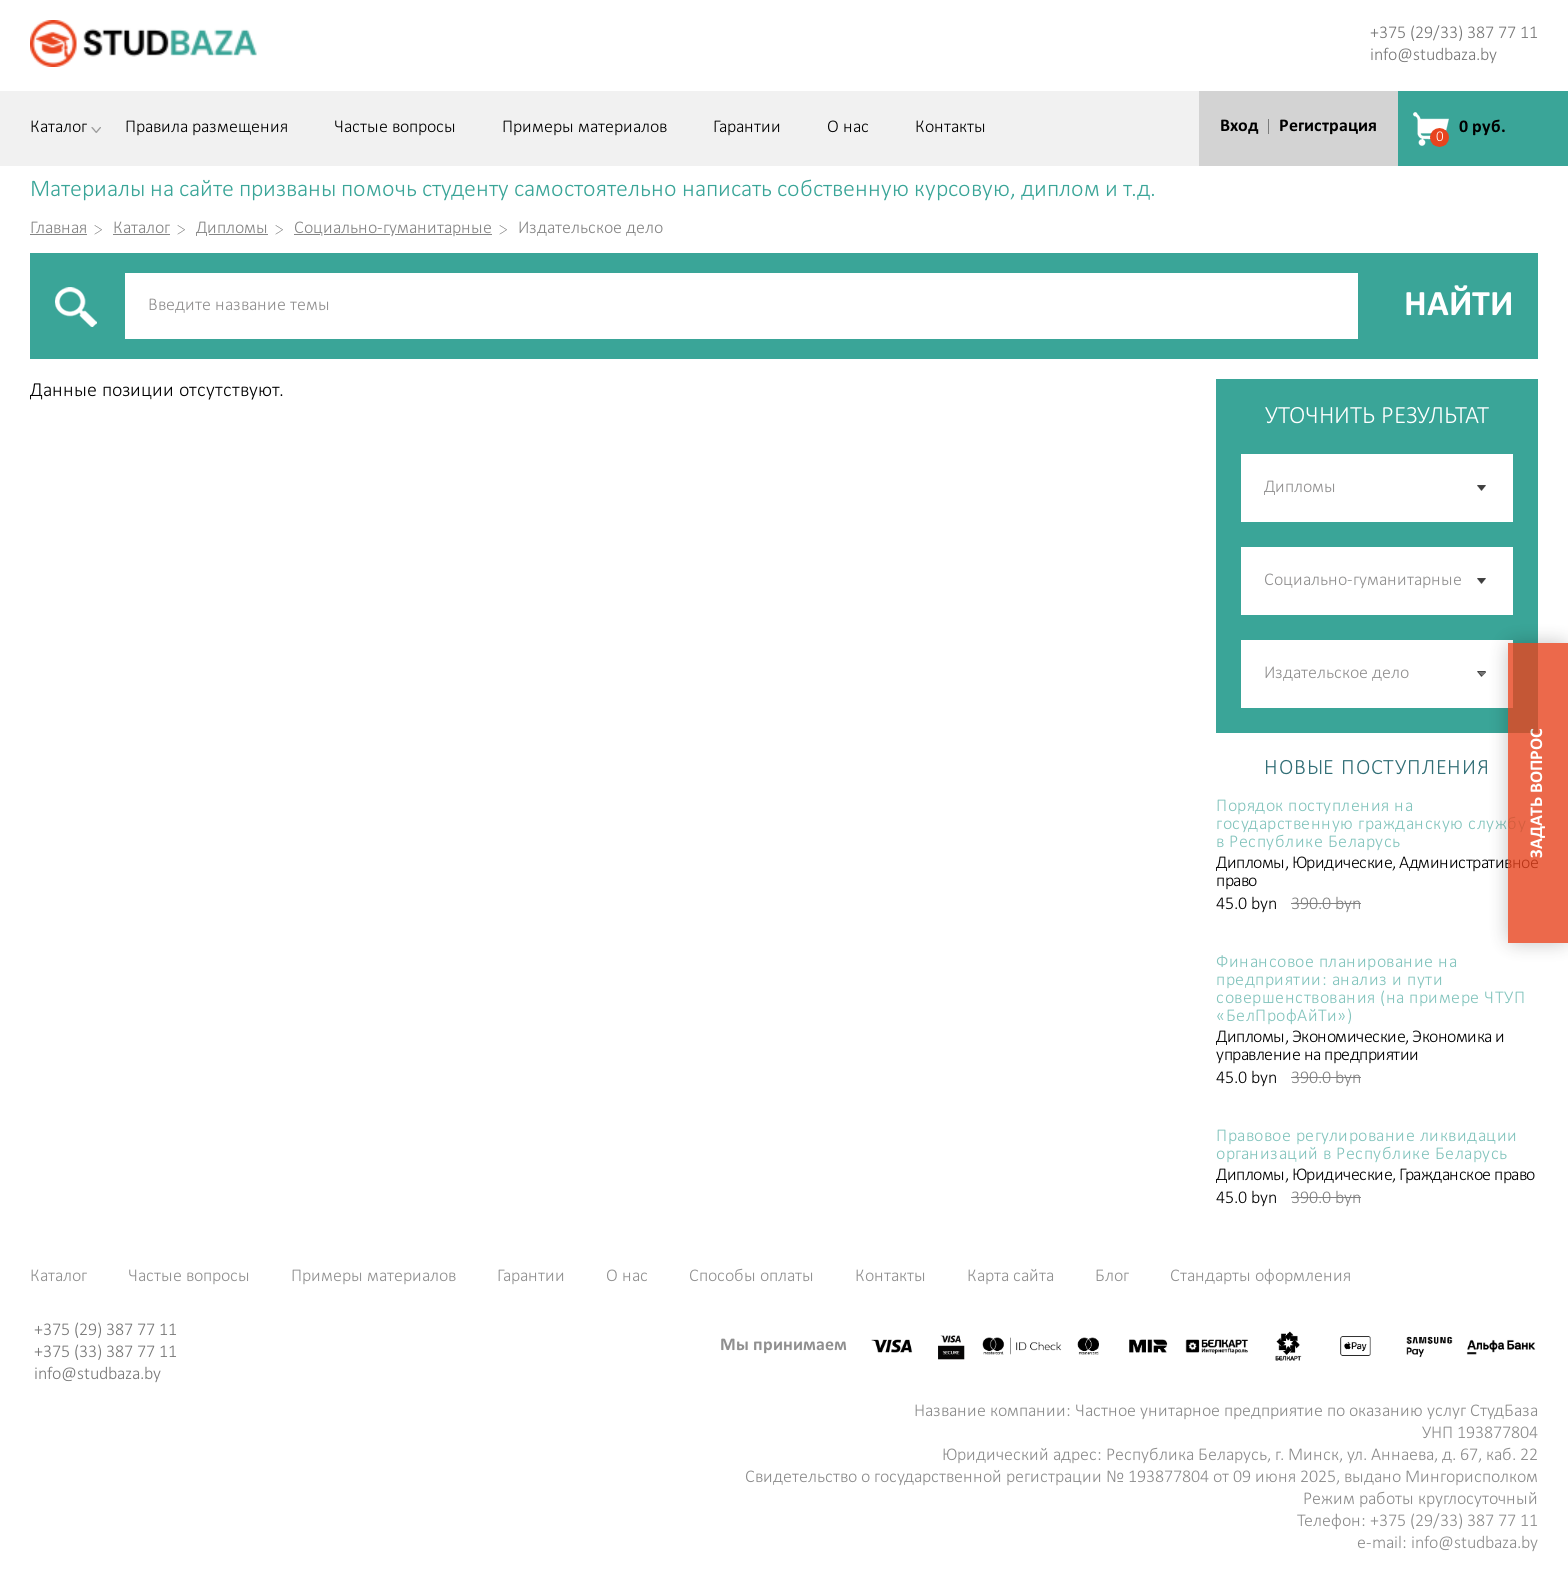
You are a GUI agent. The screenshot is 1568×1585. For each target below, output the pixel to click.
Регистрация (1328, 126)
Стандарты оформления (1260, 1277)
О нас (848, 128)
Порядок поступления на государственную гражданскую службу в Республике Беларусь (1371, 825)
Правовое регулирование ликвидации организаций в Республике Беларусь (1367, 1146)
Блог (1112, 1277)
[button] (1483, 674)
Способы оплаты (751, 1277)
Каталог (58, 128)
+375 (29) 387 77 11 (105, 1330)
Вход (1239, 126)
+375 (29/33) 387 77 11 (1454, 33)
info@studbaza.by (1433, 55)
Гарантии (747, 128)
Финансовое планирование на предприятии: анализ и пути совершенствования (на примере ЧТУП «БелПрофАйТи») (1370, 990)
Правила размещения (206, 128)
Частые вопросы (395, 128)
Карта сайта (1010, 1277)
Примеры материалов (584, 128)
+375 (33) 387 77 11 (105, 1352)
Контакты (950, 128)
